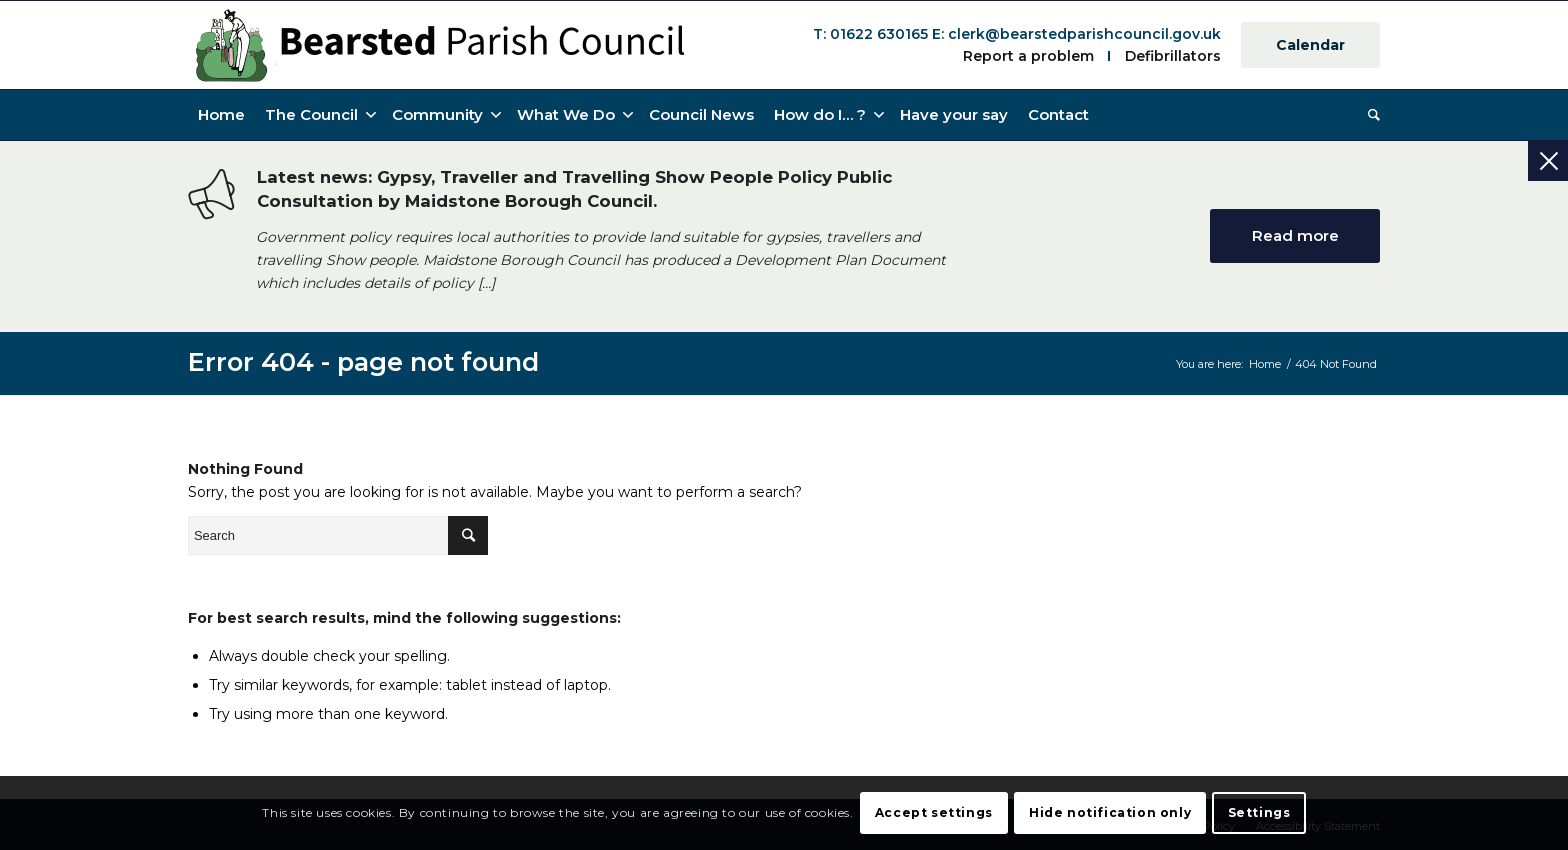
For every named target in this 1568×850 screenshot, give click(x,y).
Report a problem (1028, 56)
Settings (1259, 812)
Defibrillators (1173, 56)
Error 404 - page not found (363, 361)
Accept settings (934, 812)
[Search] (1369, 115)
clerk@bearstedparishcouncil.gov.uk (1084, 34)
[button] (827, 115)
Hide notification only (1110, 812)
